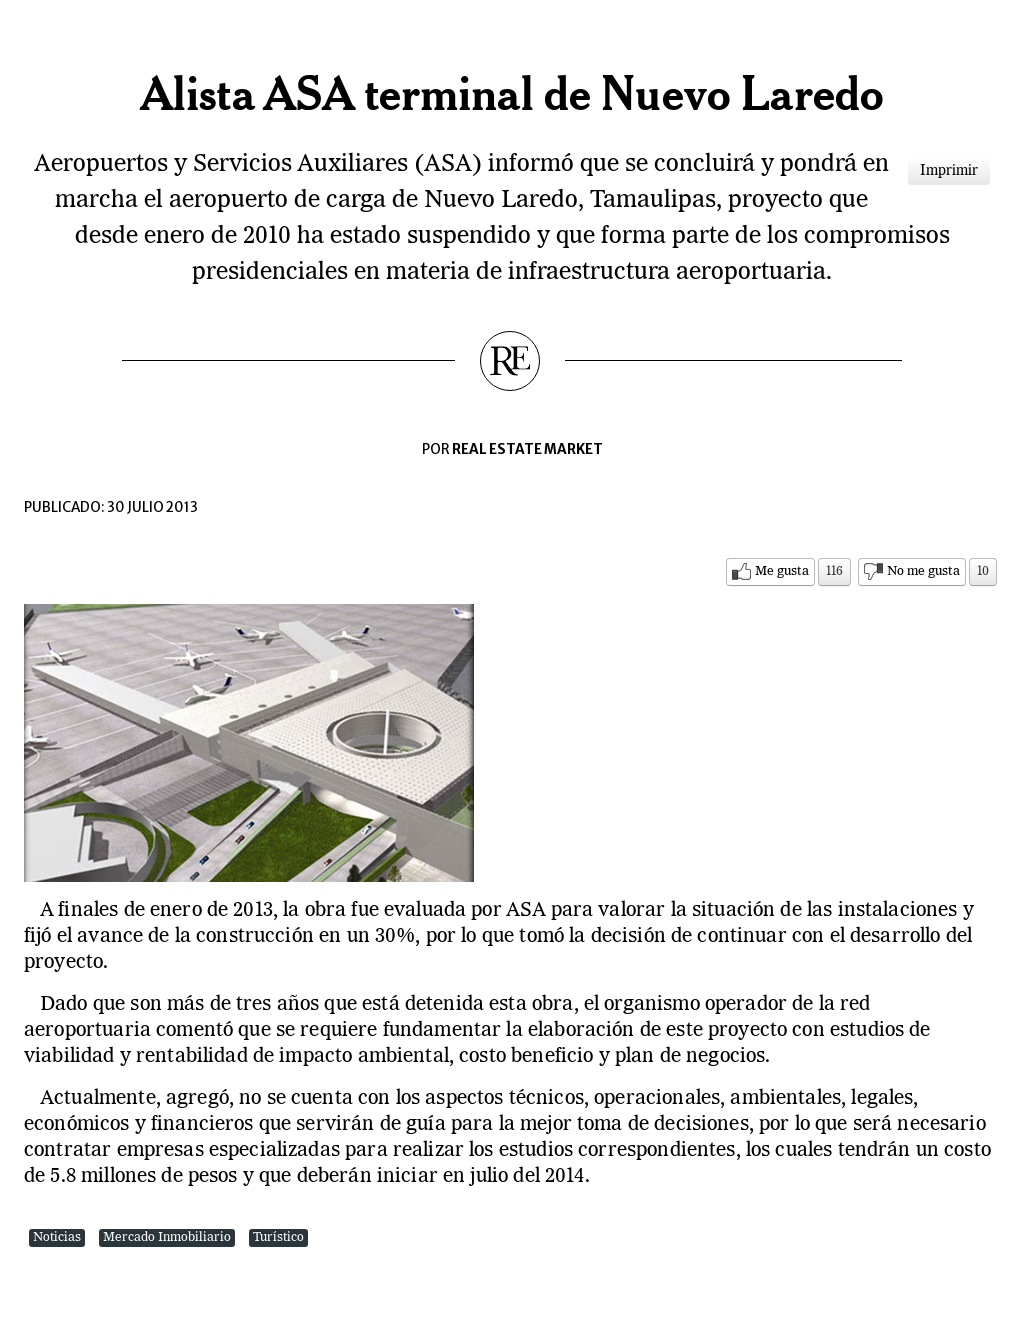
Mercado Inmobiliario (167, 1237)
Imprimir (949, 171)
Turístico (278, 1237)
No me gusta (923, 571)
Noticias (57, 1237)
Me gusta (782, 571)
